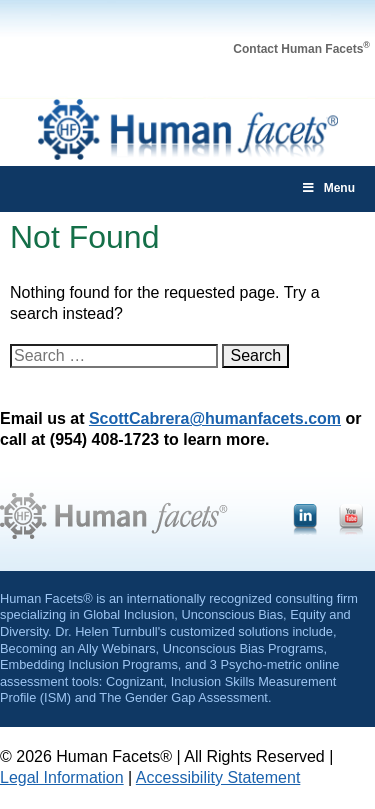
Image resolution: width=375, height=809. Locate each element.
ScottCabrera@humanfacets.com (215, 418)
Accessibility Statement (218, 777)
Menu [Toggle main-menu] (328, 188)
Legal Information (62, 777)
